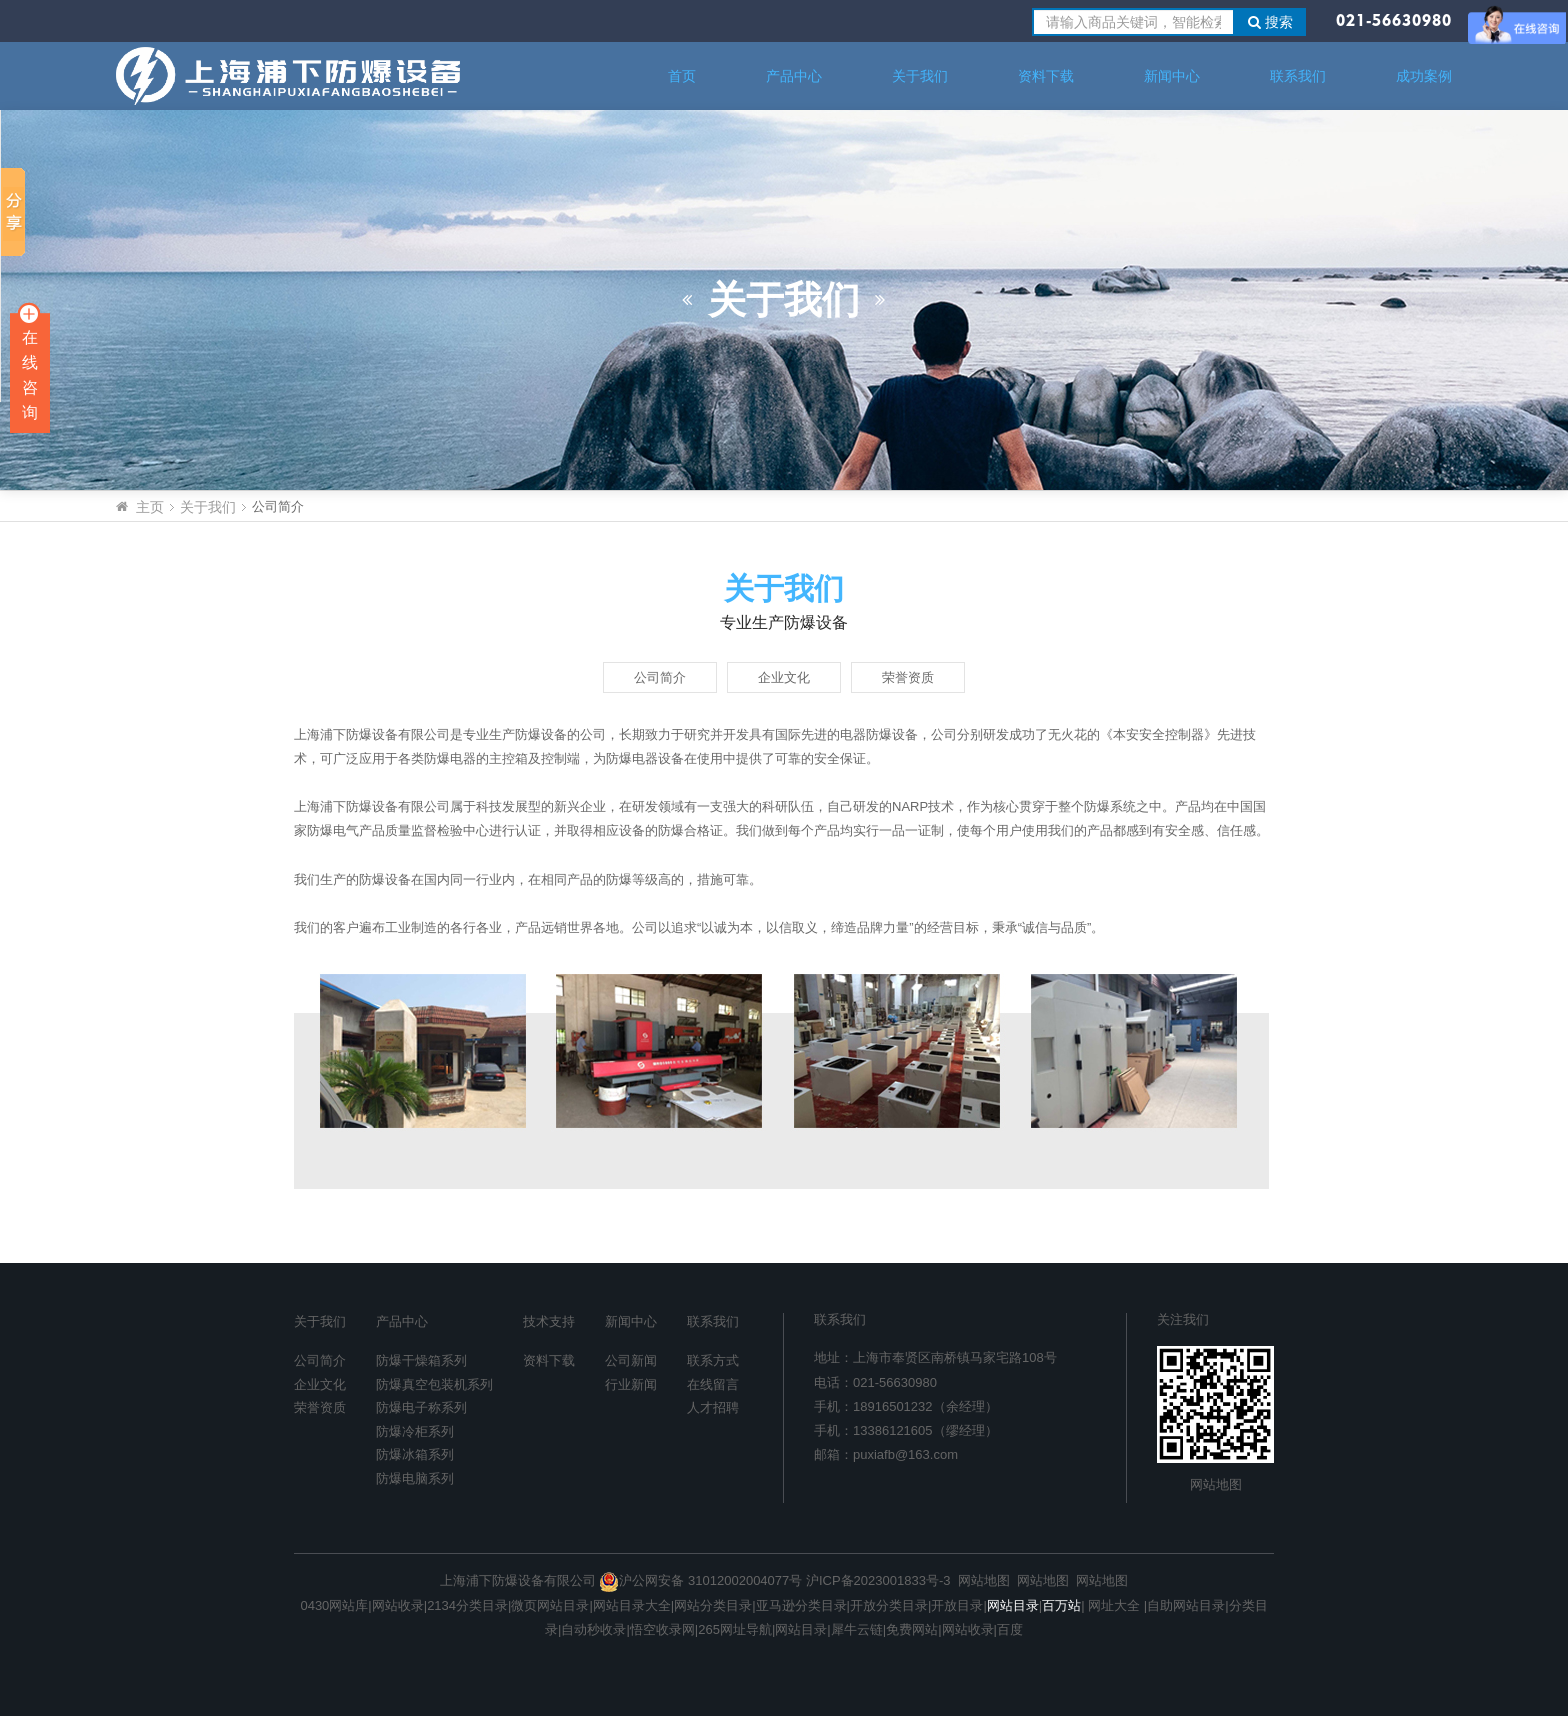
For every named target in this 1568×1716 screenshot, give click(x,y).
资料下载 (1046, 76)
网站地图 (1216, 1484)
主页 (150, 507)
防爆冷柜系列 (415, 1431)
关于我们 (920, 76)
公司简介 (660, 677)
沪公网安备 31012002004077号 (700, 1580)
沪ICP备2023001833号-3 (878, 1580)
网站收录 (398, 1605)
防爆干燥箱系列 (421, 1360)
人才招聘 (713, 1407)
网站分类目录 (713, 1605)
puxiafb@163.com (905, 1454)
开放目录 (957, 1605)
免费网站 (912, 1629)
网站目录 (801, 1629)
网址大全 (1113, 1605)
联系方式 (713, 1360)
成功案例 (1424, 76)
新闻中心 (1172, 76)
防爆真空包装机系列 (434, 1384)
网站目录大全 (632, 1605)
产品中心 (794, 76)
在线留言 (713, 1384)
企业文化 (784, 677)
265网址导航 (735, 1629)
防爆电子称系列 (421, 1407)
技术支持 (549, 1321)
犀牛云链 (857, 1629)
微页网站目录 (550, 1605)
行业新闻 (631, 1384)
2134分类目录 (467, 1605)
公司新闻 (631, 1360)
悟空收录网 (662, 1629)
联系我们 (1298, 76)
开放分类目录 (889, 1605)
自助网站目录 (1186, 1605)
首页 (682, 76)
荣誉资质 (908, 677)
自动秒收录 (593, 1629)
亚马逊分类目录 (801, 1605)
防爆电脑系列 (415, 1478)
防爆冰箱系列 (415, 1454)
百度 (1010, 1629)
